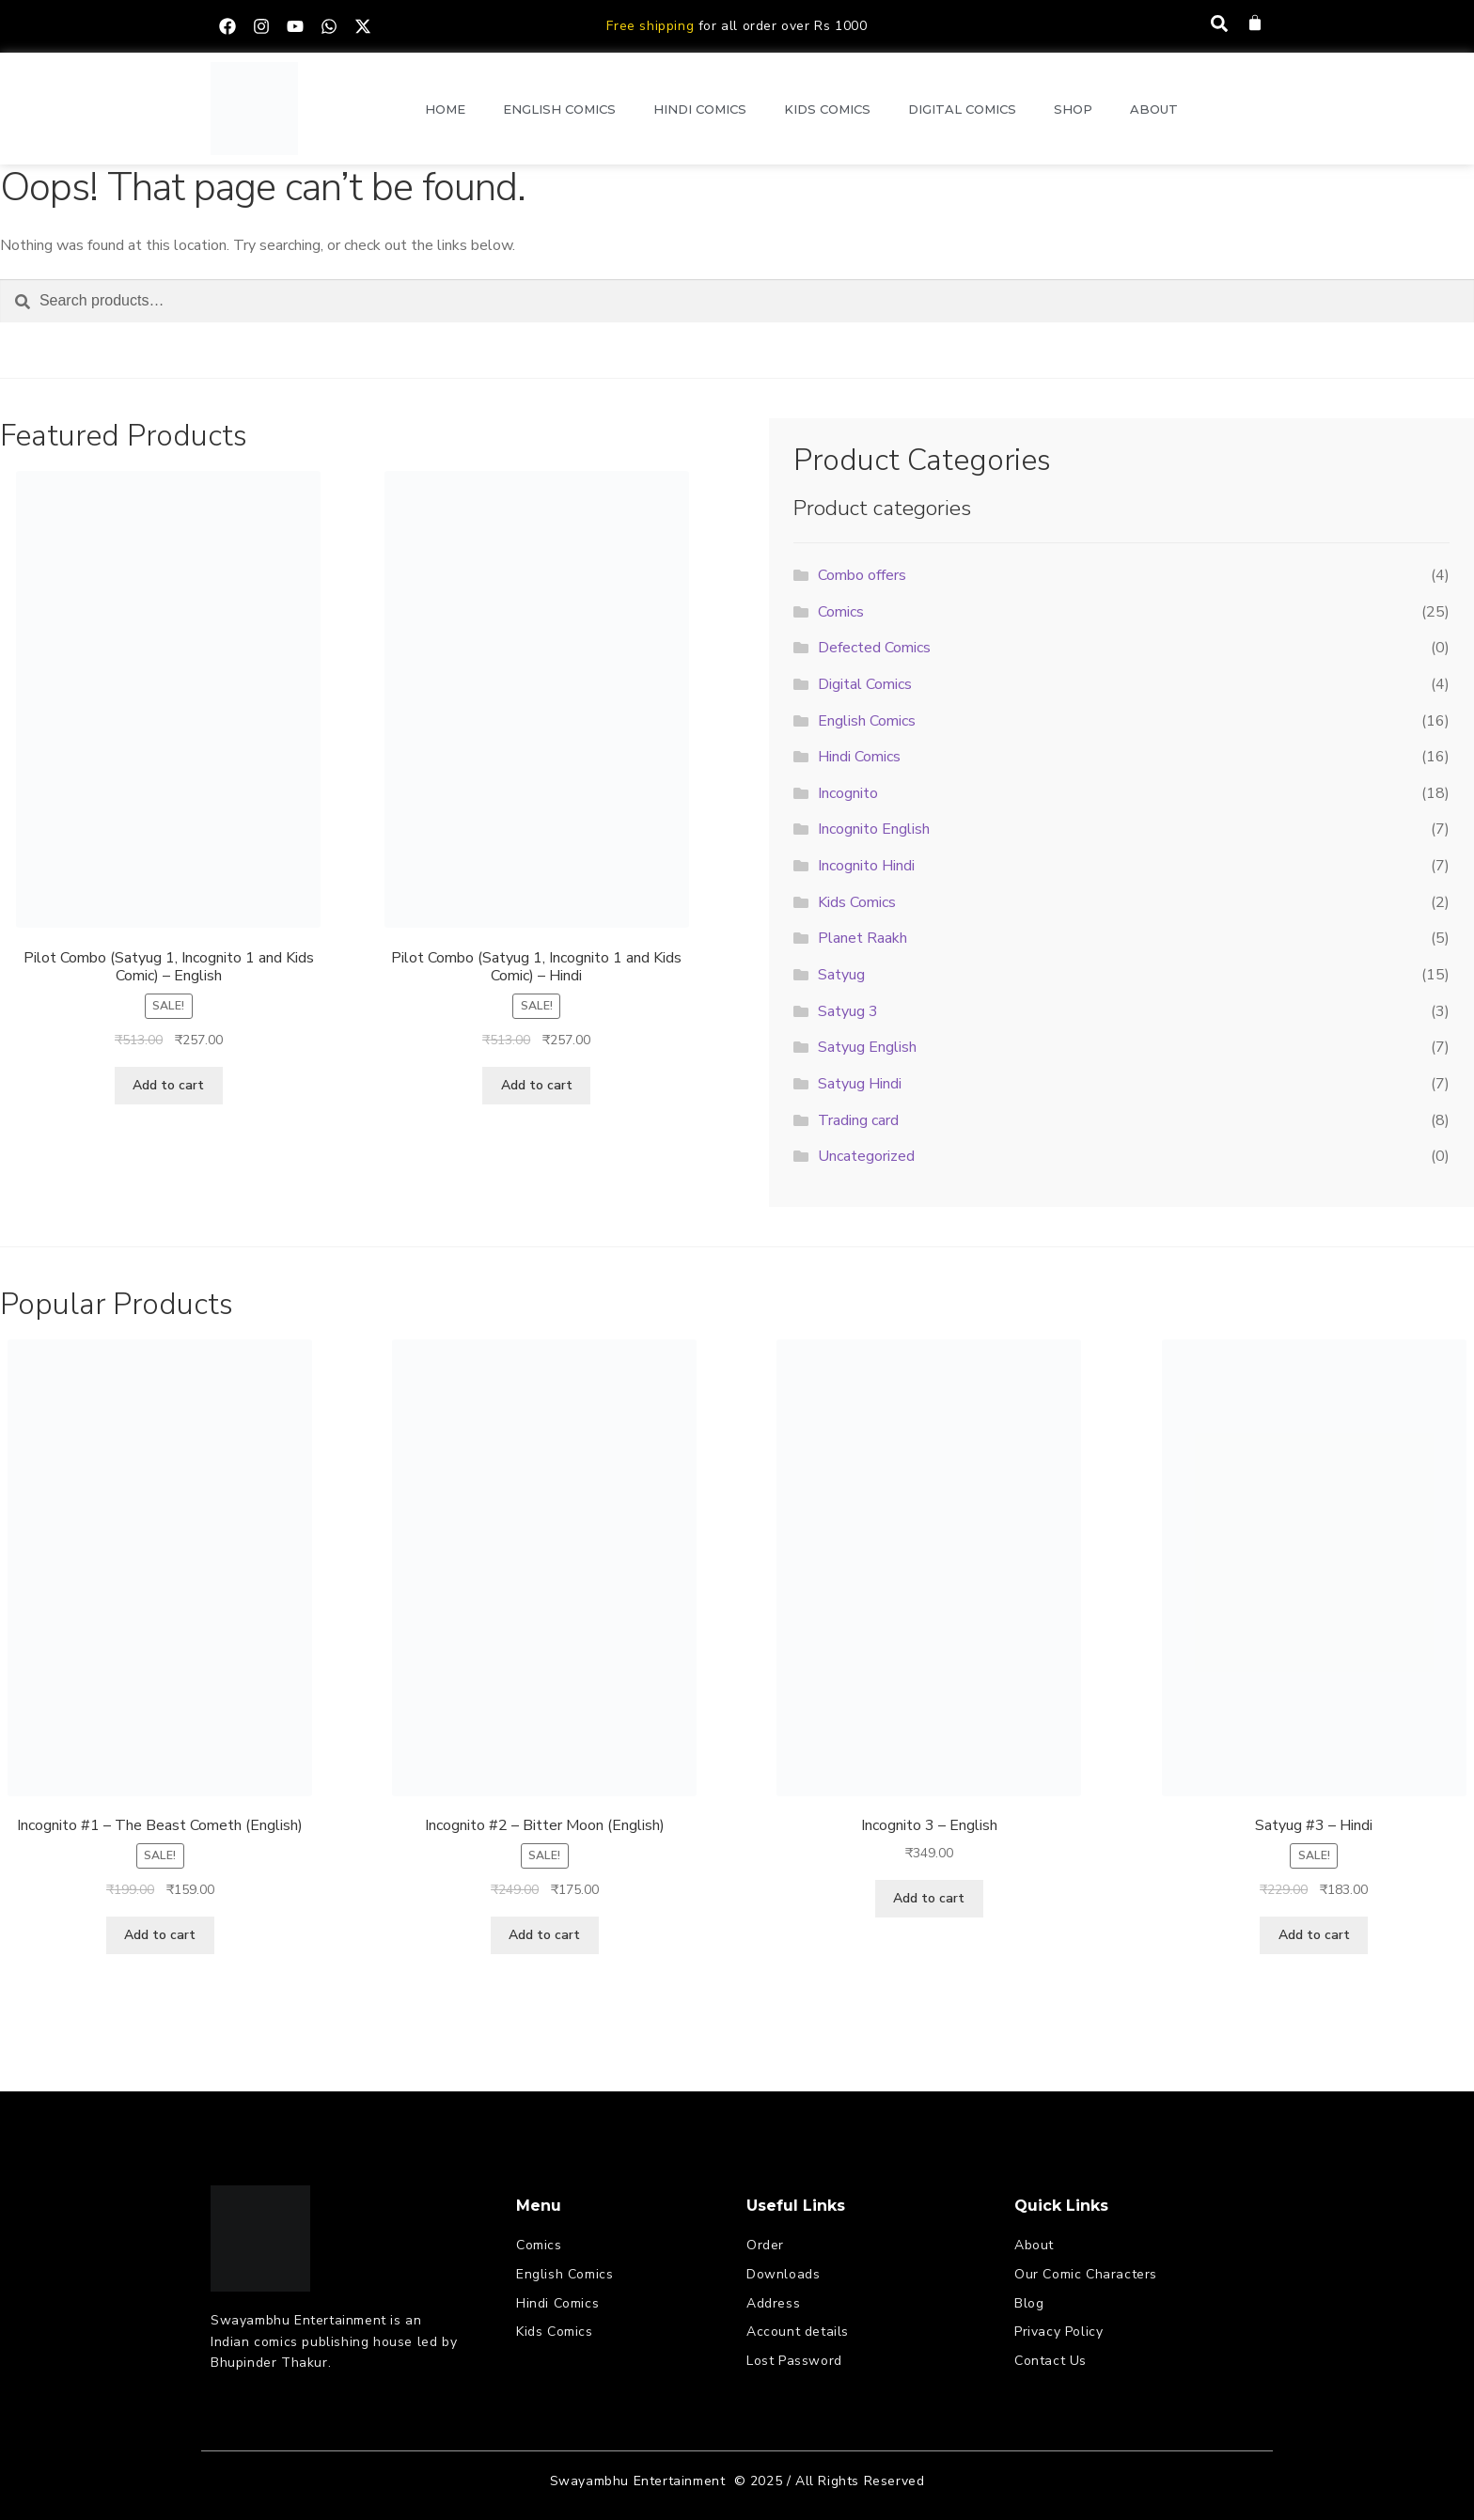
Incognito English (874, 829)
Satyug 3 (848, 1011)
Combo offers (862, 575)
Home (445, 109)
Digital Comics (962, 109)
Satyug (841, 974)
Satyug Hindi (860, 1083)
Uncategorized (866, 1156)
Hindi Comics (699, 109)
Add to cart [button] (168, 1085)
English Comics (559, 109)
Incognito (848, 793)
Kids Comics (827, 109)
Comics (841, 612)
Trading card (858, 1120)
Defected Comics (874, 647)
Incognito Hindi (866, 865)
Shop (1073, 109)
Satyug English (867, 1047)
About (1154, 109)
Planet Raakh (862, 938)
